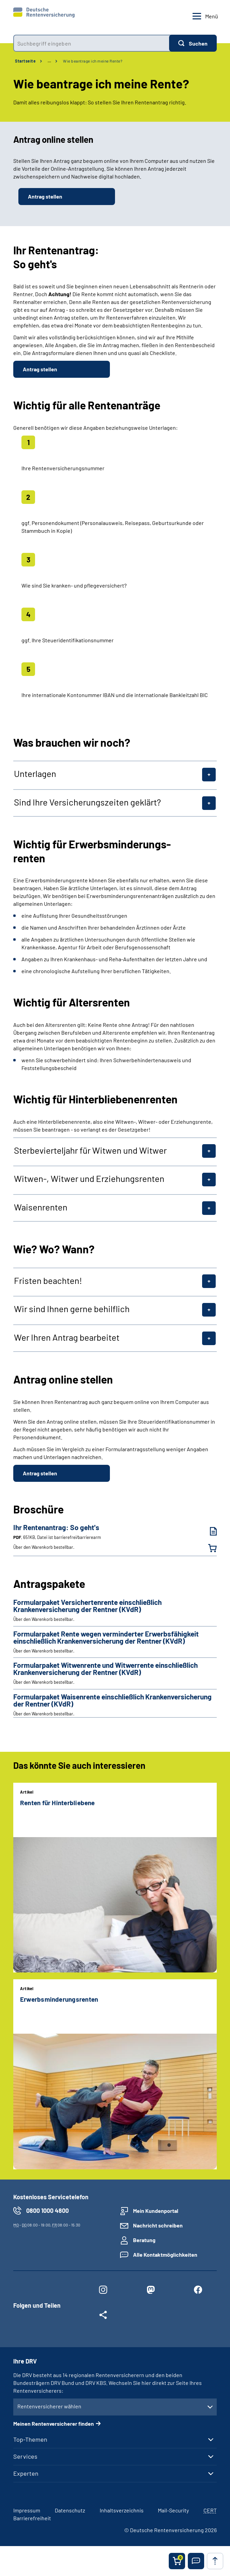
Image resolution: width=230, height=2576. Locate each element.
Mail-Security (173, 2510)
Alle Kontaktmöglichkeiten (165, 2254)
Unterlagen (35, 773)
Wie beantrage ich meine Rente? (92, 60)
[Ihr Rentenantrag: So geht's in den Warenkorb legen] (208, 1548)
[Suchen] (193, 43)
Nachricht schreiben (158, 2225)
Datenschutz (70, 2510)
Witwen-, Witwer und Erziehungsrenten (89, 1178)
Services (25, 2456)
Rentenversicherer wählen (49, 2406)
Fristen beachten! (48, 1280)
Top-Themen (30, 2439)
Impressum (26, 2510)
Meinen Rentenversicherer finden (53, 2423)
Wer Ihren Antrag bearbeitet (66, 1337)
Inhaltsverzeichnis (122, 2510)
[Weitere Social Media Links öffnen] (103, 2316)
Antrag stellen (45, 196)
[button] (196, 2561)
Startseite (25, 60)
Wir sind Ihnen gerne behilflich (72, 1308)
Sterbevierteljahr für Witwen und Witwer (90, 1150)
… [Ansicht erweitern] (49, 61)
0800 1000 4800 (47, 2210)
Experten (25, 2473)
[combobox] (91, 43)
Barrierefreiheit (32, 2518)
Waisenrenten (40, 1207)
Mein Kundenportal (155, 2210)
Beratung (144, 2240)
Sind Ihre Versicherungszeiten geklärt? (87, 802)
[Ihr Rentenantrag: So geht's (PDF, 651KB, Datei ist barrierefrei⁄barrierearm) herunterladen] (208, 1531)
